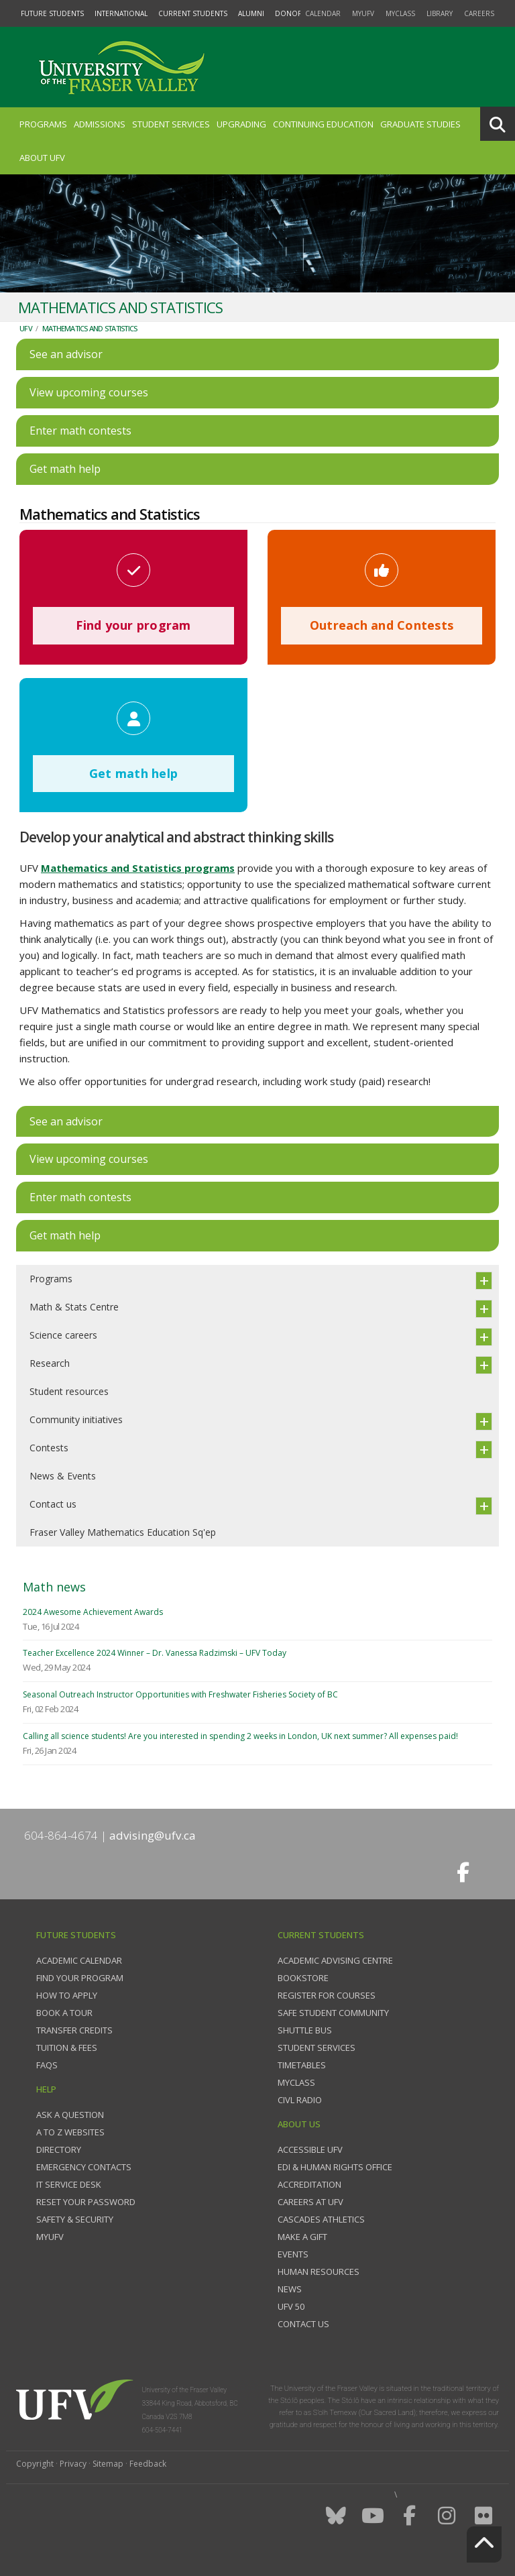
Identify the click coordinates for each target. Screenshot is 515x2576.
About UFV (42, 158)
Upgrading (241, 124)
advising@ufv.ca (152, 1835)
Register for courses (327, 1995)
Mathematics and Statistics (89, 328)
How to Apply (66, 1995)
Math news (54, 1587)
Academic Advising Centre (335, 1960)
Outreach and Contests (381, 625)
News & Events (63, 1475)
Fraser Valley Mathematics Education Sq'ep (123, 1532)
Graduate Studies (420, 124)
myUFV (363, 13)
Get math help (133, 773)
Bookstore (303, 1978)
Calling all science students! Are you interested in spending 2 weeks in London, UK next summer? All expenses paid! (240, 1736)
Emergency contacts (83, 2167)
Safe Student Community (333, 2013)
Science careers (63, 1335)
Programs (43, 124)
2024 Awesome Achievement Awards (93, 1612)
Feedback (147, 2463)
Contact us (53, 1504)
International (121, 13)
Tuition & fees (66, 2047)
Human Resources (318, 2271)
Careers (479, 13)
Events (293, 2254)
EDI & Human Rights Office (335, 2167)
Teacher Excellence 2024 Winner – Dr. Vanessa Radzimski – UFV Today (154, 1653)
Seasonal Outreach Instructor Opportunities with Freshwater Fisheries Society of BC (180, 1694)
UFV (25, 328)
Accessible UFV (310, 2149)
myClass (400, 13)
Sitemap (108, 2463)
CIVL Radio (300, 2100)
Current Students (192, 13)
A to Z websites (70, 2132)
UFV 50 (291, 2306)
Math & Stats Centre (74, 1306)
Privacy (73, 2463)
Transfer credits (74, 2030)
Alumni (251, 13)
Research (50, 1363)
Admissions (99, 124)
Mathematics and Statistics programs (138, 868)
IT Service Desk (68, 2184)
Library (439, 13)
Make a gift (302, 2237)
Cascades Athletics (321, 2219)
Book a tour (64, 2013)
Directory (58, 2149)
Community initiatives (76, 1419)
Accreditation (309, 2184)
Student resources (69, 1391)
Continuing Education (323, 124)
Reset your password (85, 2202)
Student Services (171, 124)
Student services (316, 2047)
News (290, 2289)
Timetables (302, 2065)
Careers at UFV (310, 2202)
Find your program (133, 625)
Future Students (52, 13)
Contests (49, 1447)
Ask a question (70, 2115)
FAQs (47, 2065)
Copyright (35, 2463)
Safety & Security (74, 2219)
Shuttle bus (305, 2030)
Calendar (323, 13)
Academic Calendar (79, 1960)
